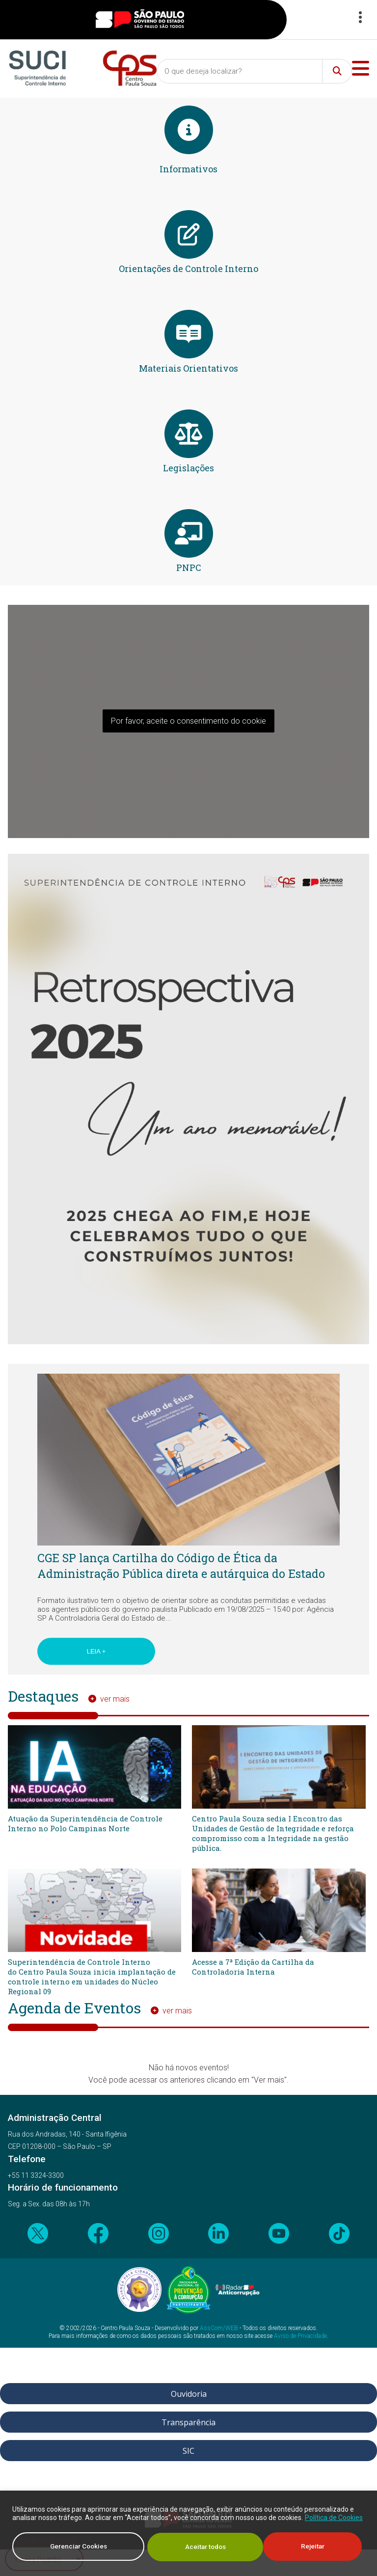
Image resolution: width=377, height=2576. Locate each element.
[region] (188, 2534)
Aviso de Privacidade (300, 2335)
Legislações (188, 468)
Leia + (96, 1651)
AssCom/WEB (219, 2328)
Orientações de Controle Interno (188, 268)
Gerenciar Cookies (78, 2547)
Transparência (188, 2422)
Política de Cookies (334, 2518)
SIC (188, 2450)
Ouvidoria (189, 2393)
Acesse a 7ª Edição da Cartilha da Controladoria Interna (253, 1967)
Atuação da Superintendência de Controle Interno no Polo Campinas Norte (85, 1823)
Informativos (188, 169)
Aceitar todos (307, 2547)
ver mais (115, 1699)
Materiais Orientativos (188, 368)
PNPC (188, 567)
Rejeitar (196, 2547)
